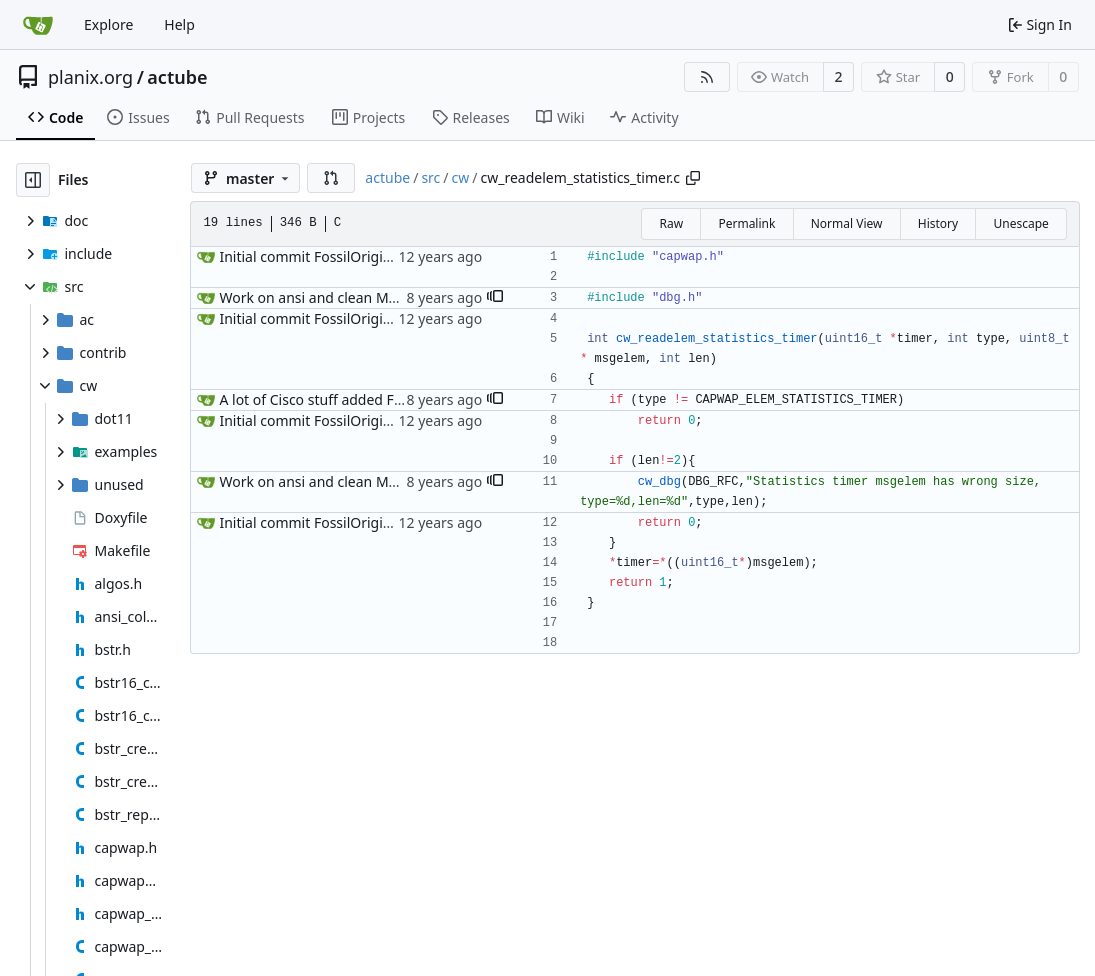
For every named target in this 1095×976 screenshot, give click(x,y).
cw (461, 177)
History (938, 223)
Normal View (847, 223)
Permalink (746, 223)
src (430, 177)
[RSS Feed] (707, 77)
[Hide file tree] (33, 180)
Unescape (1020, 223)
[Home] (38, 25)
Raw (671, 223)
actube (177, 77)
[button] (331, 178)
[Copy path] (693, 178)
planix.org (90, 77)
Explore (108, 24)
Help (179, 24)
